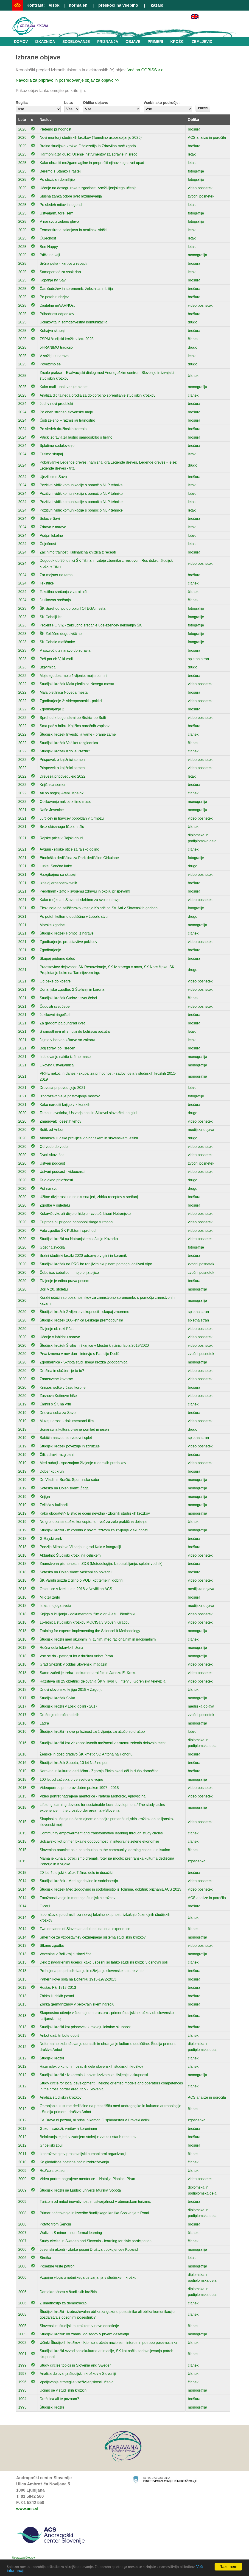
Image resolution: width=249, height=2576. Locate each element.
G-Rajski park (51, 1539)
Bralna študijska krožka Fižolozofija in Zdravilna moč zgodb (88, 146)
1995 (22, 2390)
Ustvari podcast (52, 1163)
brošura (194, 129)
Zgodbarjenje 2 (52, 709)
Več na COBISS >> (145, 70)
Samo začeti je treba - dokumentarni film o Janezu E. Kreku (88, 1673)
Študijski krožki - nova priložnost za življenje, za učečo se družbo (92, 1731)
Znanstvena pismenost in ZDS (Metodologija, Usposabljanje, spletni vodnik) (101, 1564)
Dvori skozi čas (52, 1155)
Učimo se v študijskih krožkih (63, 2390)
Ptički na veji (50, 255)
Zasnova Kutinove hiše (58, 1396)
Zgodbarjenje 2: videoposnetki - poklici (71, 701)
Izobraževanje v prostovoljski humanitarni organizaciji (83, 2154)
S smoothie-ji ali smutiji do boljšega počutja (75, 1031)
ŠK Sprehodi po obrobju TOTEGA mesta (73, 608)
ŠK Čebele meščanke (57, 642)
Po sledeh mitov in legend (61, 205)
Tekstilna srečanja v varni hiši (63, 592)
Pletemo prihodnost (55, 129)
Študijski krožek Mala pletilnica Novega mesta (77, 684)
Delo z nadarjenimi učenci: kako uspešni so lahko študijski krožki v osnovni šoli (104, 1962)
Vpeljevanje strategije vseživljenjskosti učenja (77, 2382)
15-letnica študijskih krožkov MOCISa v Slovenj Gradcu (84, 1622)
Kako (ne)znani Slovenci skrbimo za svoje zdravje (80, 900)
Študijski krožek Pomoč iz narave (67, 933)
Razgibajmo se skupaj (58, 874)
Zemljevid (202, 42)
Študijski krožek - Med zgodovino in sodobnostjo (79, 1881)
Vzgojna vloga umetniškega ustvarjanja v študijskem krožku (88, 2277)
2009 (22, 2171)
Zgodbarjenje (50, 950)
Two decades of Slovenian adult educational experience (85, 1929)
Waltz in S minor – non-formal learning (71, 2233)
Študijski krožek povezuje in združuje (70, 1446)
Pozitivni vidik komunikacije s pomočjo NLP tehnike (81, 485)
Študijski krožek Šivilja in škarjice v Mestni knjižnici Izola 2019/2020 (94, 1345)
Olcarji (45, 1906)
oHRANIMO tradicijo (56, 347)
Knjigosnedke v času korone (63, 1387)
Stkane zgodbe (52, 1945)
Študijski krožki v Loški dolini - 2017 (69, 1706)
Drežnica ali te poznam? (59, 2399)
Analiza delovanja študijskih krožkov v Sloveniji (78, 2374)
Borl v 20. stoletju (54, 1289)
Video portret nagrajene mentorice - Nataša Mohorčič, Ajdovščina (92, 1796)
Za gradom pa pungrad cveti (63, 1023)
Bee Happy (49, 247)
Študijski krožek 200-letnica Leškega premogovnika (81, 1320)
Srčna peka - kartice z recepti (63, 263)
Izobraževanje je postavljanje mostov (70, 1096)
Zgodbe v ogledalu (55, 1205)
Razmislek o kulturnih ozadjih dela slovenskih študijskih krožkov (91, 2066)
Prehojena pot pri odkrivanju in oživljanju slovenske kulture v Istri (92, 1971)
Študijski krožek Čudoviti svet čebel (68, 998)
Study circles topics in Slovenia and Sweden (76, 2365)
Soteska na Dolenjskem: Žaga (64, 1488)
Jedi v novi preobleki (56, 404)
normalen (78, 5)
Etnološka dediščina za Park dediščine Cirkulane (79, 858)
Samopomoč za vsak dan (60, 272)
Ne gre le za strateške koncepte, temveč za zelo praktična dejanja (93, 1522)
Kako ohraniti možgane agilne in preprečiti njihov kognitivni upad (92, 163)
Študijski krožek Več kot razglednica (69, 743)
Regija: (22, 103)
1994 (22, 2399)
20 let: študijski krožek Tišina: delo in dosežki (76, 1873)
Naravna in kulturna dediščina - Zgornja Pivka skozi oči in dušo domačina (99, 1771)
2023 (22, 608)
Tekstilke (47, 583)
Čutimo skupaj (51, 454)
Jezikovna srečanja (55, 600)
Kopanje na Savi (53, 280)
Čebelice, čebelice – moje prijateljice (69, 1272)
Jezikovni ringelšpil (55, 1015)
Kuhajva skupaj (52, 331)
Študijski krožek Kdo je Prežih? (65, 751)
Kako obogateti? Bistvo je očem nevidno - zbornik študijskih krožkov (95, 1513)
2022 (22, 676)
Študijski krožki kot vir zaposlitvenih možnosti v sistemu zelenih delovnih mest (103, 1743)
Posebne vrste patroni (58, 2266)
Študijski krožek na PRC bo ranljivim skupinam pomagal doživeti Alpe (96, 1264)
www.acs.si (27, 2508)
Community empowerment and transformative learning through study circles (101, 1833)
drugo (192, 322)
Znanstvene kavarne (56, 1379)
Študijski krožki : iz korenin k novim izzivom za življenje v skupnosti (94, 2075)
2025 (22, 146)
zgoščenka (197, 1861)
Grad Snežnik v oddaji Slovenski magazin (73, 1664)
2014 (22, 1881)
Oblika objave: (95, 103)
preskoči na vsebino (118, 5)
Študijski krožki (52, 2058)
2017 (22, 1698)
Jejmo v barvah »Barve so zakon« (67, 1040)
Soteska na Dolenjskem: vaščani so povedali (76, 1572)
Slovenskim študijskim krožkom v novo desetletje (79, 2326)
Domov (21, 42)
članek (193, 339)
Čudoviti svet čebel (55, 1006)
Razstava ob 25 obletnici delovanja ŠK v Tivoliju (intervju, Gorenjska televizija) (103, 1681)
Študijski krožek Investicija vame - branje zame (78, 734)
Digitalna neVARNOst (57, 305)
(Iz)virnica (48, 667)
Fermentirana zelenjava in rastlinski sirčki (73, 230)
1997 (22, 2374)
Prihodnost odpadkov (57, 314)
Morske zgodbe (52, 925)
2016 (22, 1723)
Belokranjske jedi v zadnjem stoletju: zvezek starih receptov (88, 2137)
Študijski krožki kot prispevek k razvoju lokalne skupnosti (86, 2027)
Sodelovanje (76, 42)
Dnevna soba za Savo (58, 1413)
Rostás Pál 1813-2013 (58, 1987)
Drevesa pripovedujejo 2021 (62, 1088)
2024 (22, 404)
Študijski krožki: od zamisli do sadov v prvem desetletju (84, 2334)
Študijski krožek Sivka (57, 1698)
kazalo (157, 5)
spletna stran (198, 659)
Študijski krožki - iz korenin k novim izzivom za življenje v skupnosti (94, 1530)
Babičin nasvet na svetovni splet (66, 1438)
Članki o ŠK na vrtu (55, 1404)
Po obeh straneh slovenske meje (66, 412)
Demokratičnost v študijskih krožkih (68, 2292)
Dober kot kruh (52, 1471)
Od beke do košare (55, 981)
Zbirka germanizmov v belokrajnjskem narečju (77, 2004)
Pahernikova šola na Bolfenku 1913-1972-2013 (78, 1979)
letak (192, 154)
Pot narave (48, 1189)
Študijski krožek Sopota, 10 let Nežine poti (74, 1763)
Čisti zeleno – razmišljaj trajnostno (67, 420)
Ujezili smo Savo (53, 477)
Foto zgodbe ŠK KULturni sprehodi (68, 1230)
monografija (197, 255)
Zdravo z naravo (53, 527)
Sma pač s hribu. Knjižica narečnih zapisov (74, 726)
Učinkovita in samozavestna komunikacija (73, 322)
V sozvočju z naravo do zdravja (65, 650)
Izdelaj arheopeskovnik (58, 883)
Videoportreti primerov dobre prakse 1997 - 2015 (79, 1788)
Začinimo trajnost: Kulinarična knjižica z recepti (78, 552)
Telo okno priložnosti (56, 1180)
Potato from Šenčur (55, 2224)
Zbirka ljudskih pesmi (57, 1996)
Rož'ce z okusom (53, 2171)
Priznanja (107, 42)
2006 (22, 2249)
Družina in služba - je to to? (62, 1371)
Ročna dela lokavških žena (61, 1648)
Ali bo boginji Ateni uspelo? (62, 793)
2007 (22, 2233)
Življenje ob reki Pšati (57, 1329)
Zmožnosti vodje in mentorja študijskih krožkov (77, 1898)
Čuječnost (48, 238)
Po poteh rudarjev (54, 297)
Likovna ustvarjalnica (57, 1065)
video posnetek (200, 188)
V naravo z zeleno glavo (59, 221)
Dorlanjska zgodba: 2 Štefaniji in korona (72, 989)
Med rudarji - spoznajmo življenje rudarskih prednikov (83, 1463)
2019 (22, 1404)
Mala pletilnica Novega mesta (64, 692)
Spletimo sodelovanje (57, 446)
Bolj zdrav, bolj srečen (57, 1048)
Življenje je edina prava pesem (64, 1281)
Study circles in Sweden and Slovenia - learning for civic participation (95, 2241)
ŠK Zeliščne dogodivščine (61, 634)
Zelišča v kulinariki (55, 1505)
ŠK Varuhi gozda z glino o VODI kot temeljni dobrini (81, 1580)
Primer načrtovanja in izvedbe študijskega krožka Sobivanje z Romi (94, 2213)
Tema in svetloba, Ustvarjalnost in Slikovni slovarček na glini (88, 1113)
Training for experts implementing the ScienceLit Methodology (90, 1631)
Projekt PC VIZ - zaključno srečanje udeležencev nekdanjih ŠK (91, 625)
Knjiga (45, 1497)
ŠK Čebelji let (51, 617)
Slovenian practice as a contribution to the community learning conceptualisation (105, 1850)
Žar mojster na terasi (56, 575)
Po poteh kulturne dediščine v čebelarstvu (74, 916)
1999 (22, 2365)
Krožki (177, 42)
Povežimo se (50, 364)
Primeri (155, 42)
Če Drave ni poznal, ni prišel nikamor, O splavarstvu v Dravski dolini (95, 2120)
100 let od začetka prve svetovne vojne (71, 1779)
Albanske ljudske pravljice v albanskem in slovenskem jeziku (89, 1138)
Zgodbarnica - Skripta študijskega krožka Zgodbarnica (83, 1362)
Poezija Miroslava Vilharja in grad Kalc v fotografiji (80, 1547)
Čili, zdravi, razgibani (57, 1455)
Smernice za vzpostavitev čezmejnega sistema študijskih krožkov (93, 1937)
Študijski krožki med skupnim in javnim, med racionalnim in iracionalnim (98, 1639)
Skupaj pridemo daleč (57, 958)
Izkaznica (45, 42)
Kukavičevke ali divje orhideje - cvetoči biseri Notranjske (85, 1214)
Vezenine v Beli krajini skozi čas (66, 1954)
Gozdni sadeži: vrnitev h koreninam (68, 2129)
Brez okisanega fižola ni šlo (62, 827)
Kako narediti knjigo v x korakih (65, 1105)
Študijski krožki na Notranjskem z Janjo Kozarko (79, 1239)
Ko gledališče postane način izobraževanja (74, 2162)
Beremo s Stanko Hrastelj (60, 171)
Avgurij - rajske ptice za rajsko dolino (69, 849)
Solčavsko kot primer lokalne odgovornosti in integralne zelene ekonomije (99, 1841)
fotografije (196, 171)
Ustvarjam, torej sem (56, 213)
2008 (22, 2213)
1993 (22, 2407)
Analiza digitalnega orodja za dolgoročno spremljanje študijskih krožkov (97, 395)
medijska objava (201, 1130)
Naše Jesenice (52, 810)
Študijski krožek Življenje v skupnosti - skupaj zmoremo (84, 1312)
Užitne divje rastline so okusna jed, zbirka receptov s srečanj (89, 1197)
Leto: (68, 103)
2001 (22, 2354)
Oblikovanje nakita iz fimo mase (65, 802)
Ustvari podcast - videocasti (62, 1172)
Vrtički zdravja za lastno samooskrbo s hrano (76, 437)
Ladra (44, 1723)
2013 (22, 1945)
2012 (22, 2047)
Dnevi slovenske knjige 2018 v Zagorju (71, 1689)
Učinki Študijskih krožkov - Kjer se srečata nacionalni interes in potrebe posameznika (108, 2343)
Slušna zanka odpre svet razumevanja (71, 196)
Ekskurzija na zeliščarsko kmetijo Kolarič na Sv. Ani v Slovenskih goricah (99, 908)
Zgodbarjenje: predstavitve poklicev (68, 942)
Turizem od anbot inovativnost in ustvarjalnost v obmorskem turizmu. (95, 2201)
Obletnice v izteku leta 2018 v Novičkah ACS (76, 1589)
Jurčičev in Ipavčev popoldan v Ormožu (72, 818)
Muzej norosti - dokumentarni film (67, 1421)
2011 (22, 2154)
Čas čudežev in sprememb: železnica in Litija (76, 289)
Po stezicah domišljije (57, 179)
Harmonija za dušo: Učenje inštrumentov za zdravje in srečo (88, 154)
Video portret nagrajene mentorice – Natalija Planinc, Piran (87, 2179)
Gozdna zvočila (52, 1247)
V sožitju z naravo (54, 356)
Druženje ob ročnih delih (59, 1715)
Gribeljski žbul (51, 2145)
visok (54, 5)
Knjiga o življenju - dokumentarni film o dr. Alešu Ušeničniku (88, 1614)
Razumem (228, 2567)
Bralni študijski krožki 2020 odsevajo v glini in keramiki (84, 1255)
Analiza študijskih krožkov (60, 2097)
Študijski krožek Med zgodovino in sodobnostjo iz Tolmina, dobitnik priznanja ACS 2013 (110, 1889)
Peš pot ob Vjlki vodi (56, 659)
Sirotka (45, 2258)
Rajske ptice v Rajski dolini (61, 838)
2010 (22, 2162)
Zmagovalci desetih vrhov (60, 1121)
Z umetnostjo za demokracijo (63, 2303)
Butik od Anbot (51, 1130)
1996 (22, 2382)
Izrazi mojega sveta (55, 1606)
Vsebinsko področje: (162, 103)
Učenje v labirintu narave (60, 1337)
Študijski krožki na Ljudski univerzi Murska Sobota (80, 2190)
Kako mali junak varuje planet (64, 387)
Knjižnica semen (53, 785)
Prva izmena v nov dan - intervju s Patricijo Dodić (80, 1354)
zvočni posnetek (201, 196)
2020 (22, 1113)
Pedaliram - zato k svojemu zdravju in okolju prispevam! (85, 891)
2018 (22, 1539)
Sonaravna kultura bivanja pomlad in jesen (74, 1429)
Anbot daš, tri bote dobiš (59, 2035)
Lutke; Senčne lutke (56, 866)
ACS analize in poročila (207, 137)
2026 (22, 129)
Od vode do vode (54, 1147)
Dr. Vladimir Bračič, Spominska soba (69, 1480)
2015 (22, 1771)
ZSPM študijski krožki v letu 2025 (67, 339)
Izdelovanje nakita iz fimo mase (65, 1057)
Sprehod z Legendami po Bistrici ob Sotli (73, 718)
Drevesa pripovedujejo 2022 (62, 776)
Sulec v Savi (50, 518)
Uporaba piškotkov (23, 2557)
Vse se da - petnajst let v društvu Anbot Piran (76, 1656)
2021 (22, 810)
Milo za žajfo (50, 1597)
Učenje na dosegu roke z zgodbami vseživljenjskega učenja (88, 188)
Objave (133, 42)
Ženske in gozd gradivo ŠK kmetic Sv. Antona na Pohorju (86, 1754)
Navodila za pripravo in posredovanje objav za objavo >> (68, 80)
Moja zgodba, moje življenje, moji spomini (73, 676)
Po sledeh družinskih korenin (63, 429)
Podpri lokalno (51, 535)
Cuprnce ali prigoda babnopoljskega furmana (76, 1222)
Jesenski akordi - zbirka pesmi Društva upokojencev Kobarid (89, 2249)
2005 (22, 2314)
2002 (22, 2343)
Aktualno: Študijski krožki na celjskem (70, 1555)
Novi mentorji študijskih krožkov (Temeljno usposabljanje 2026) (91, 137)
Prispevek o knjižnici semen (62, 760)
